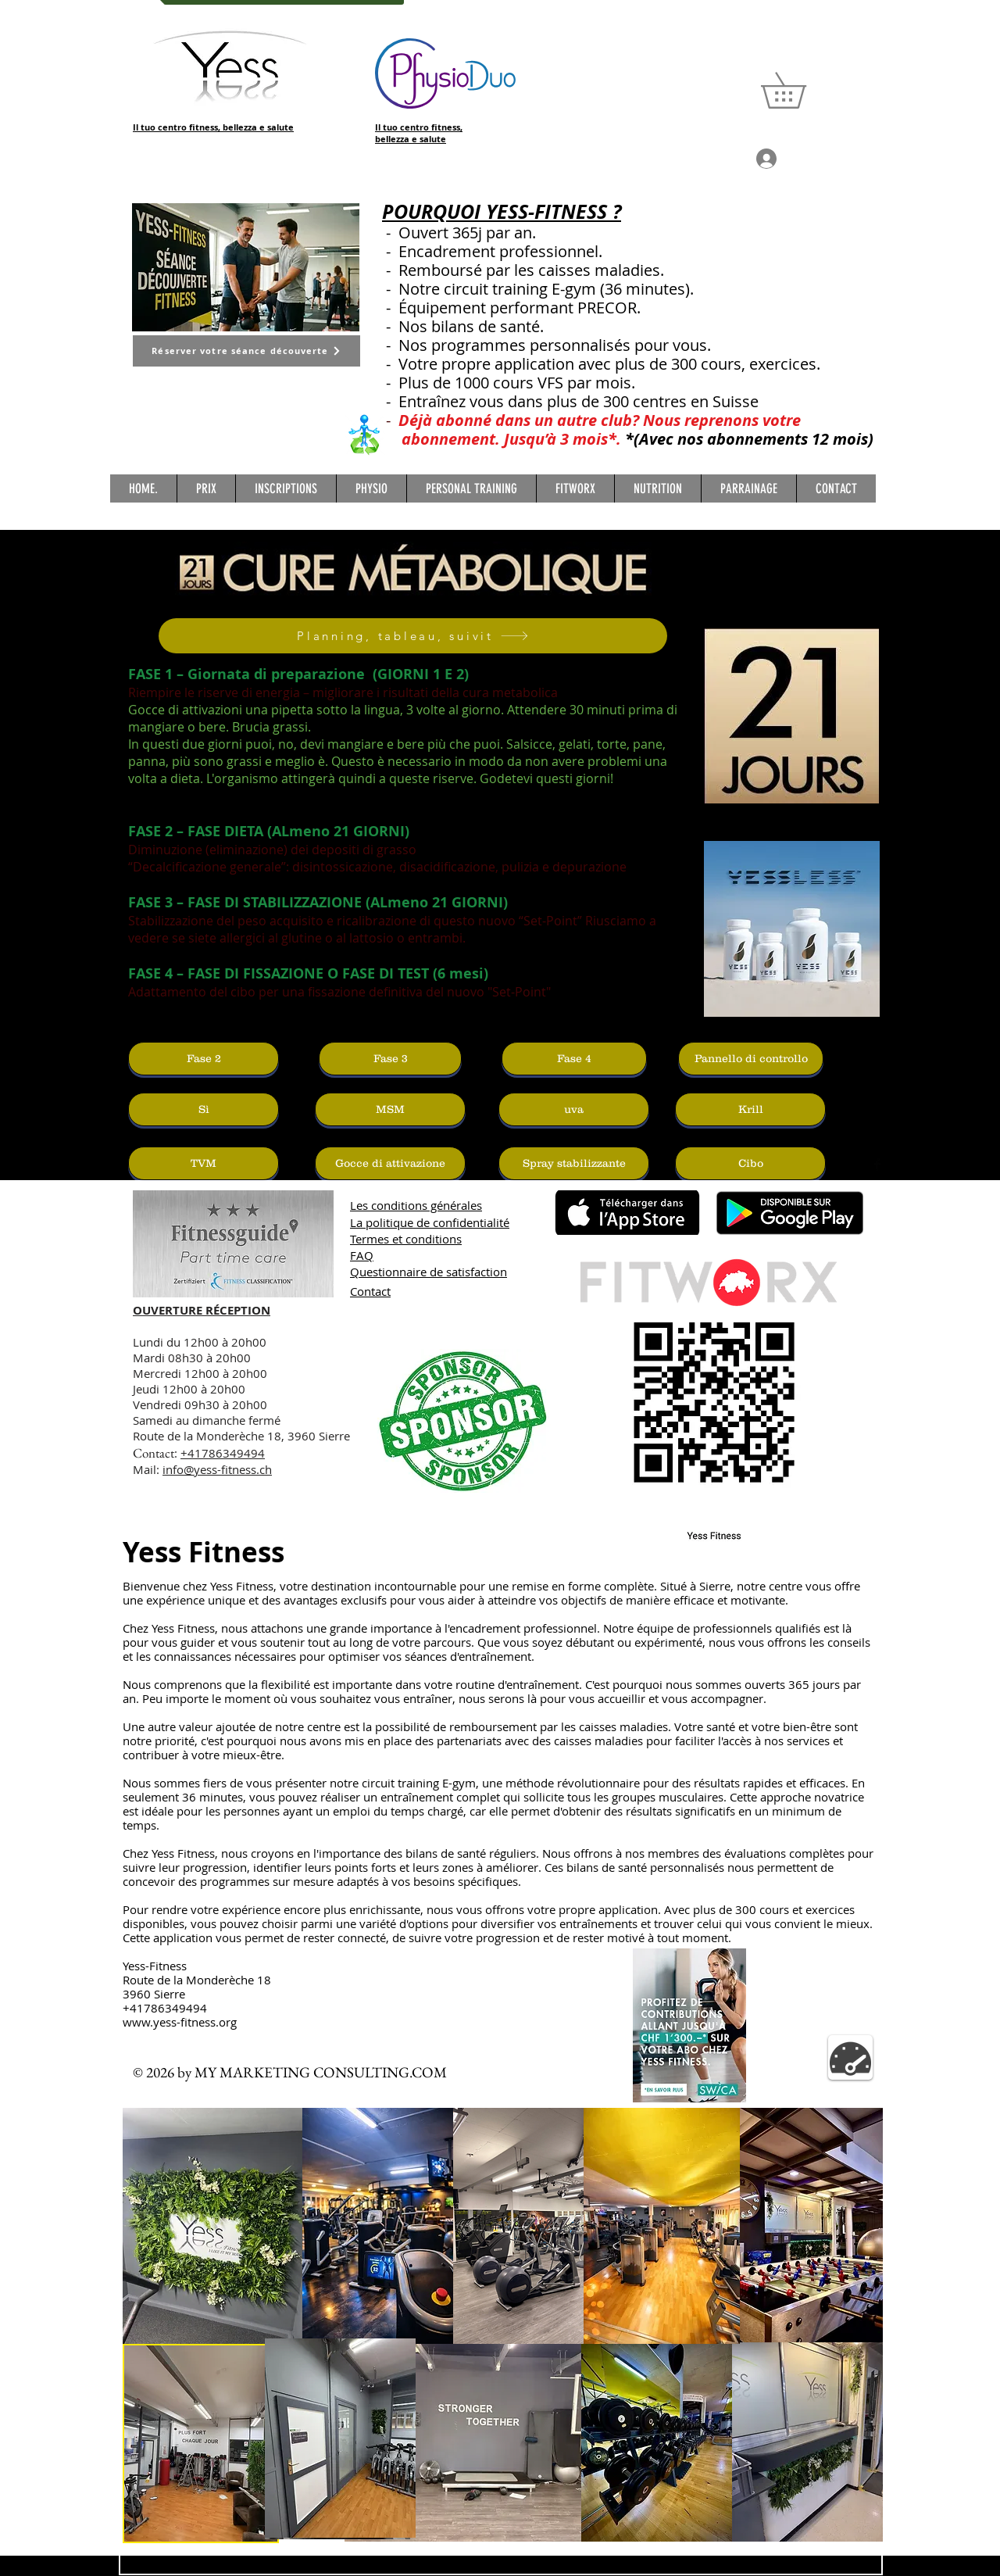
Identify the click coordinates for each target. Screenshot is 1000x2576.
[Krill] (750, 1109)
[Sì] (203, 1109)
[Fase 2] (203, 1058)
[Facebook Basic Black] (877, 1164)
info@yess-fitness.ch (217, 1469)
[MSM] (390, 1109)
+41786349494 (222, 1453)
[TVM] (203, 1163)
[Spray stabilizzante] (573, 1163)
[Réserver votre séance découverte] (246, 351)
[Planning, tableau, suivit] (413, 635)
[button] (801, 90)
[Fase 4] (574, 1058)
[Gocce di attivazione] (390, 1163)
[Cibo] (750, 1163)
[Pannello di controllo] (750, 1058)
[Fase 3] (390, 1058)
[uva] (573, 1109)
